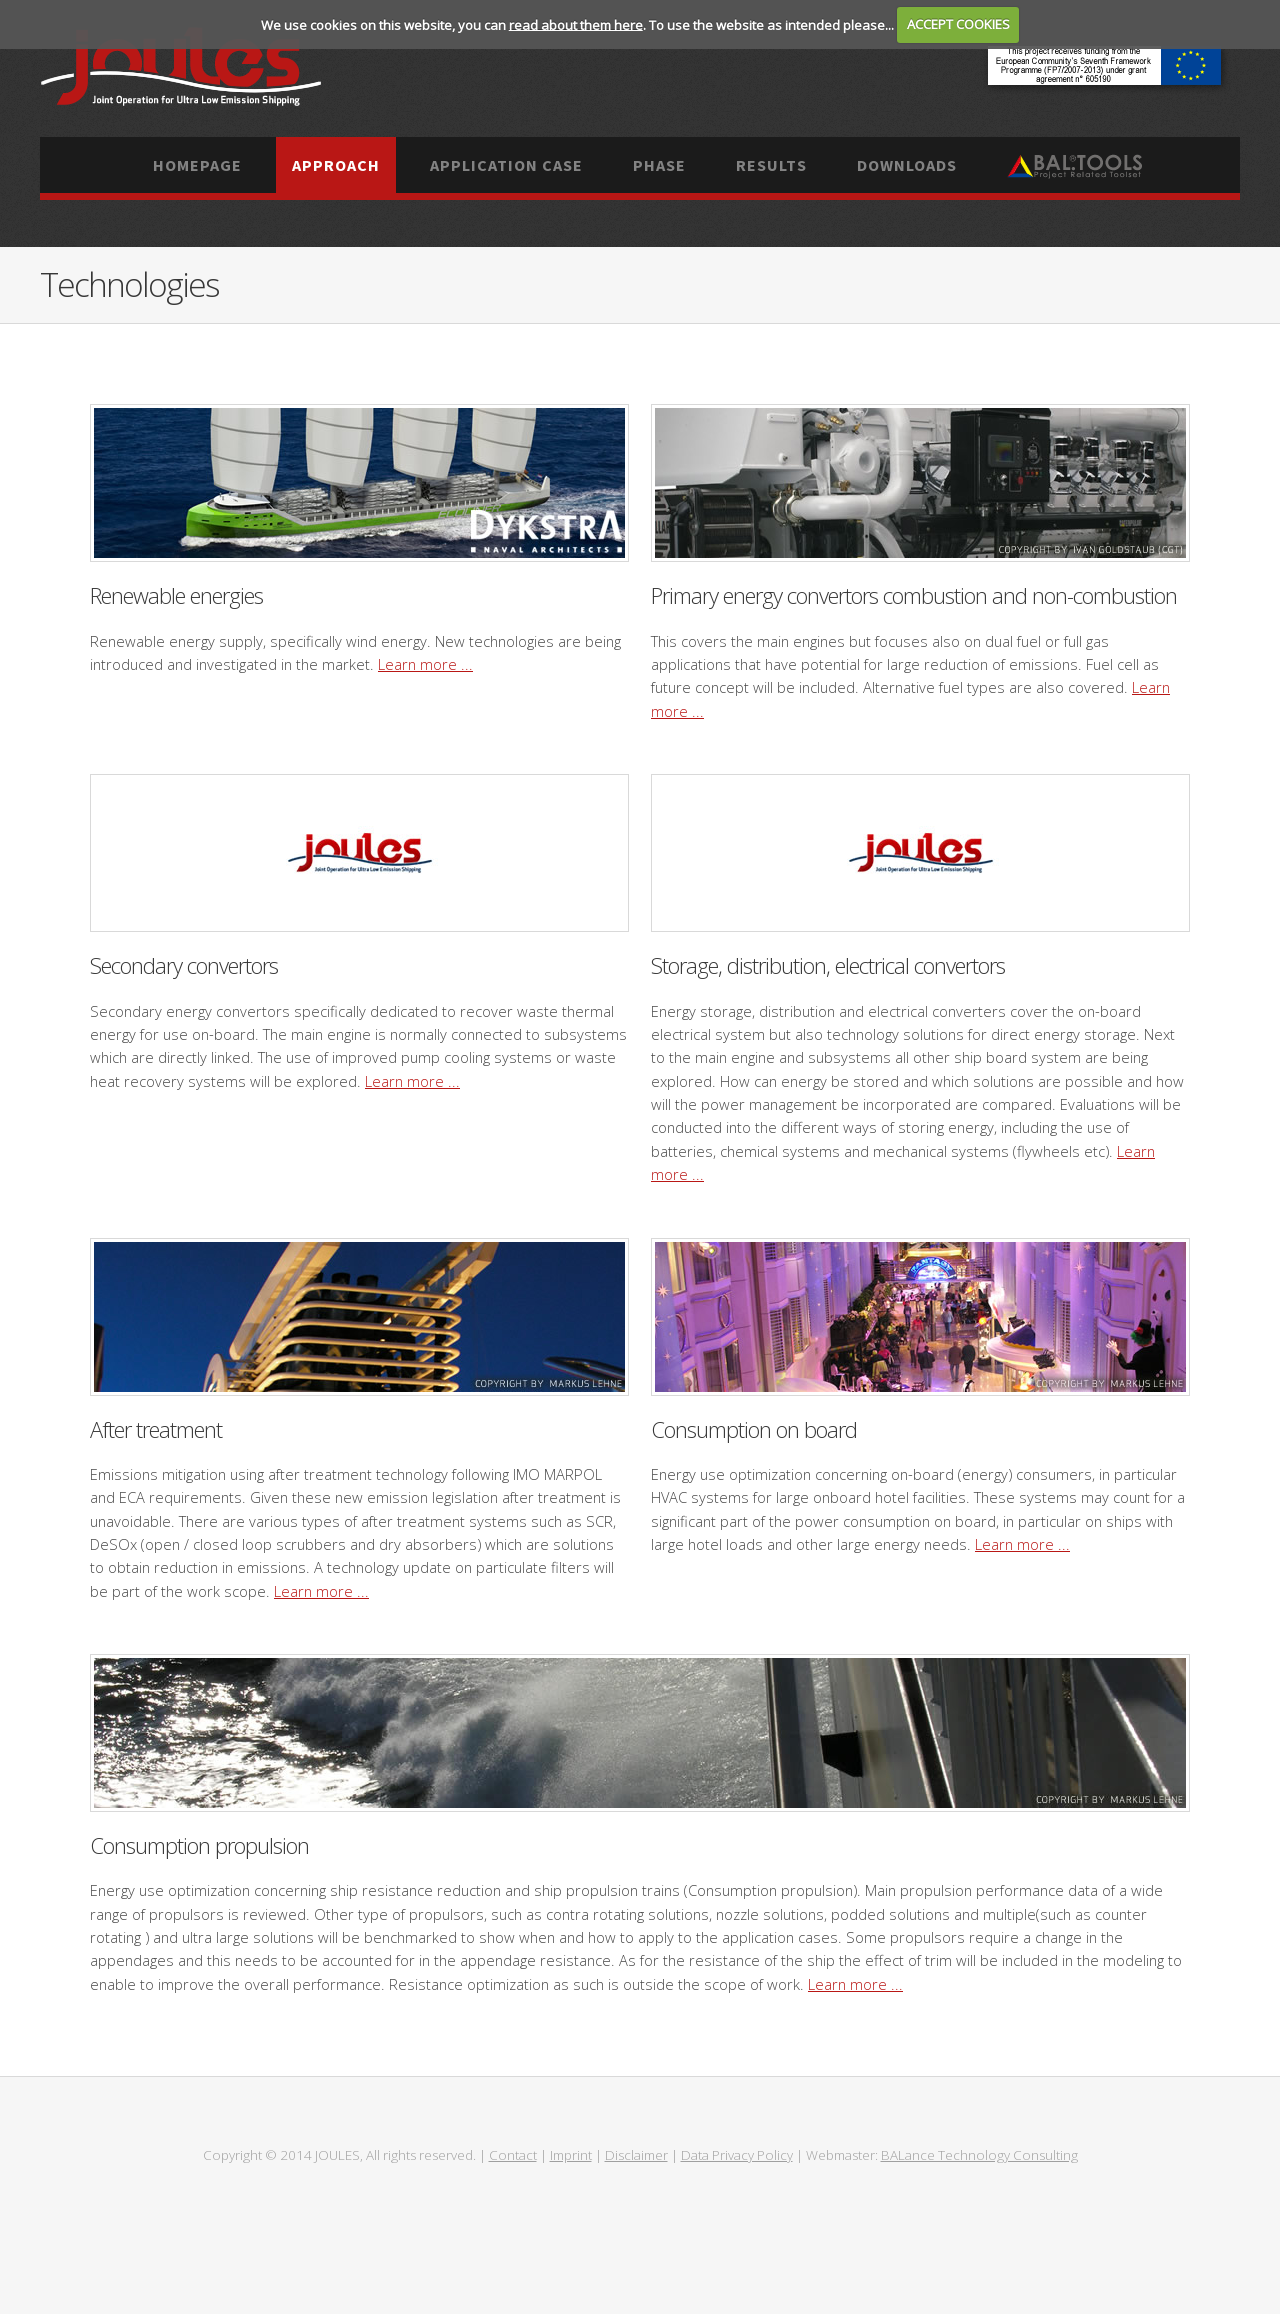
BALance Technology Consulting (979, 2155)
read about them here (576, 24)
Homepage (197, 165)
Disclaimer (636, 2155)
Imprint (571, 2155)
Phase (659, 165)
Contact (513, 2155)
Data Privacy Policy (737, 2155)
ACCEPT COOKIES (958, 24)
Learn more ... (425, 664)
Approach (336, 165)
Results (771, 165)
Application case (506, 165)
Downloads (907, 165)
